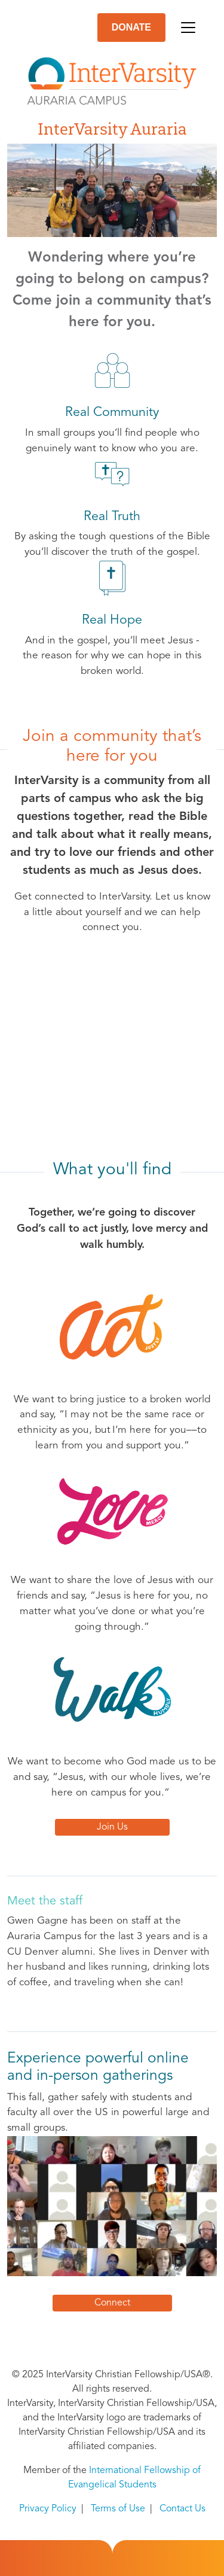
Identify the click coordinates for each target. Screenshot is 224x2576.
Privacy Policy (47, 2509)
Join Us (112, 1827)
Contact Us (182, 2509)
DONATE (131, 27)
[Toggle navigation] (188, 28)
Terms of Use (118, 2509)
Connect (112, 2303)
